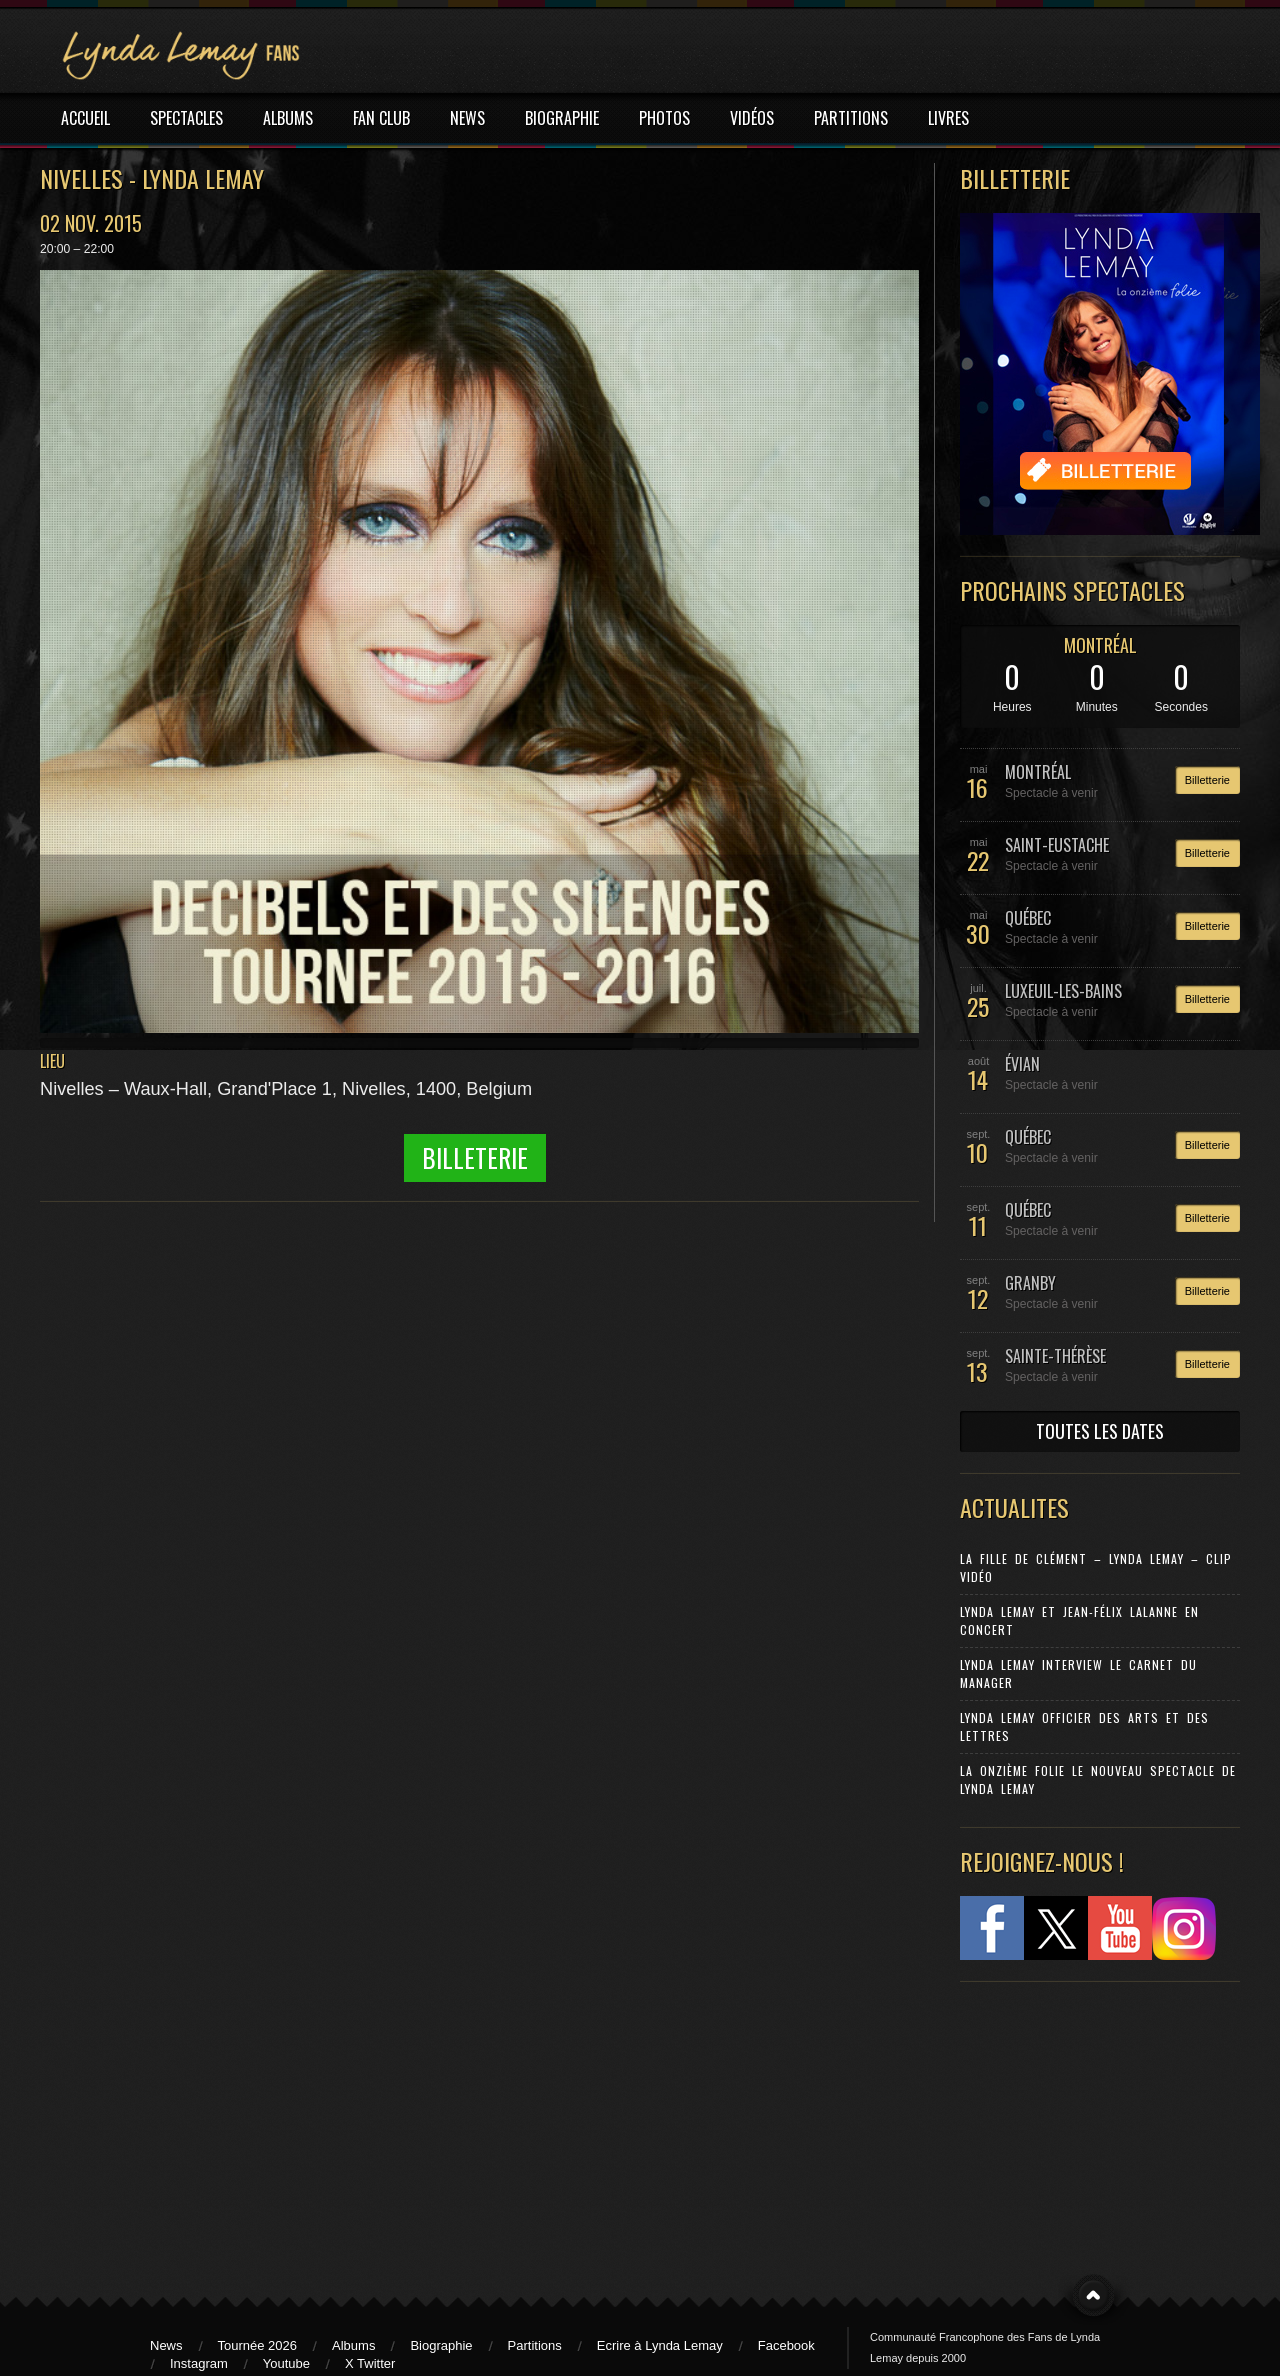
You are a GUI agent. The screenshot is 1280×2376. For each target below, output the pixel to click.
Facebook (786, 2345)
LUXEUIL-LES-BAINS (1063, 991)
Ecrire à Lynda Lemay (660, 2345)
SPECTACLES (186, 118)
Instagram (199, 2363)
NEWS (467, 118)
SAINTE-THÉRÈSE (1055, 1356)
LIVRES (948, 118)
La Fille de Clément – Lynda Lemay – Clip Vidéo (1096, 1567)
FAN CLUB (381, 118)
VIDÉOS (752, 118)
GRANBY (1030, 1283)
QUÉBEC (1028, 918)
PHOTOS (664, 118)
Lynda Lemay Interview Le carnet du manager (1078, 1673)
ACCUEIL (85, 118)
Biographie (441, 2345)
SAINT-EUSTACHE (1057, 845)
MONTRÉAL (1100, 645)
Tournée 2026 (258, 2345)
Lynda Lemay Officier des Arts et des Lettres (1084, 1726)
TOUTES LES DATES (1100, 1431)
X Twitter (370, 2363)
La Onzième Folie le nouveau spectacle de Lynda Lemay (1098, 1779)
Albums (353, 2345)
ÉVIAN (1022, 1064)
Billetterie (1207, 780)
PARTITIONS (851, 118)
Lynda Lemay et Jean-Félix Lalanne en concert (1079, 1620)
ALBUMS (288, 118)
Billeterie (475, 1157)
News (166, 2345)
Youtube (286, 2363)
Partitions (535, 2345)
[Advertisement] (1090, 2130)
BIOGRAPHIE (562, 118)
